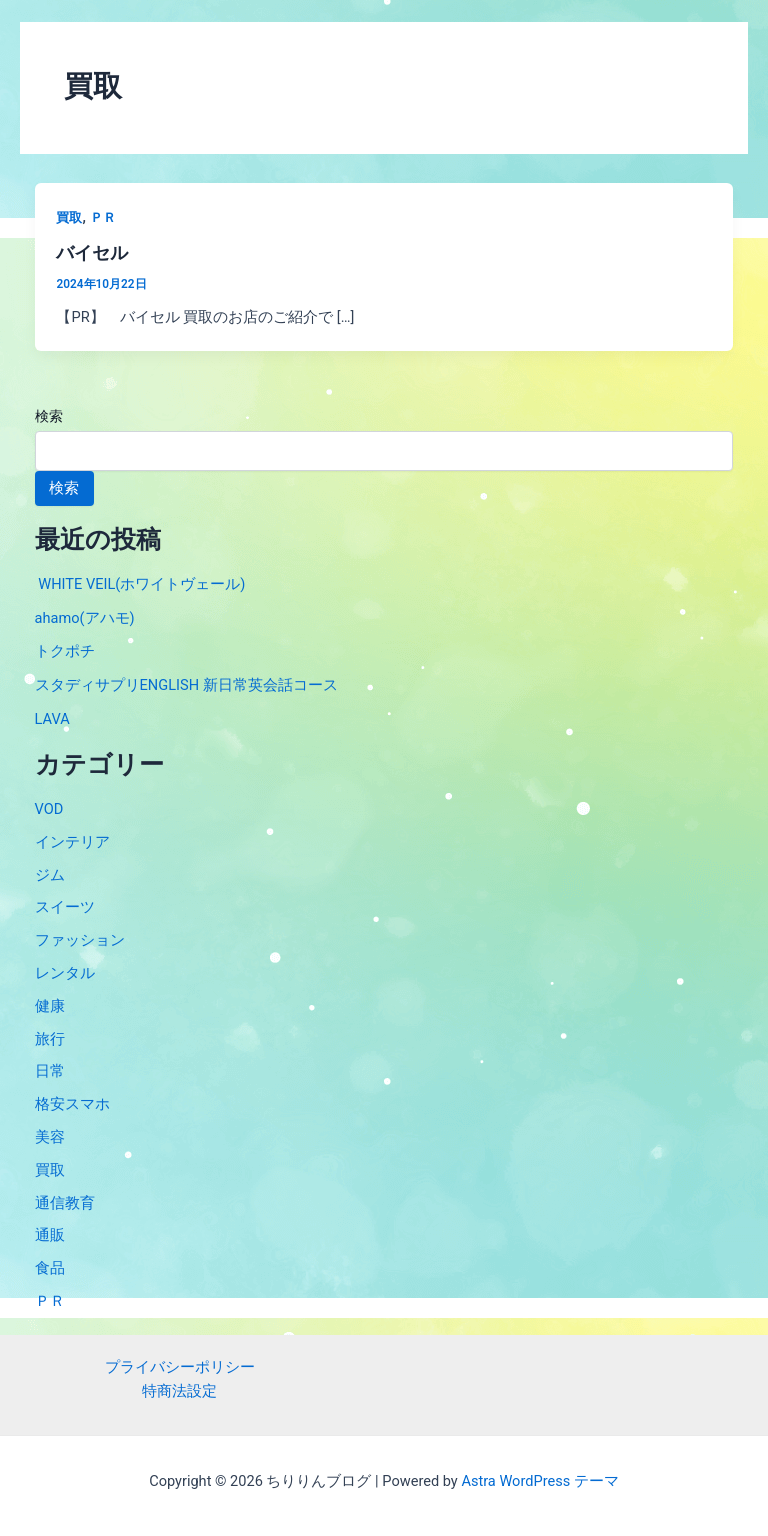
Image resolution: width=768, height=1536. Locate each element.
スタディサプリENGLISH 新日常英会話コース (186, 685)
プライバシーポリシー (180, 1367)
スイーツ (65, 907)
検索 (49, 416)
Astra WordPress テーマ (539, 1481)
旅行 (50, 1039)
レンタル (65, 973)
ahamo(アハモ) (85, 618)
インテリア (72, 842)
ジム (50, 875)
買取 (69, 217)
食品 (50, 1268)
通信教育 (65, 1203)
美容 (50, 1137)
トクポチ (65, 651)
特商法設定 (179, 1391)
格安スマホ (72, 1104)
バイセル (92, 252)
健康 (50, 1006)
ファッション (80, 940)
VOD (49, 809)
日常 (50, 1071)
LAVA (52, 719)
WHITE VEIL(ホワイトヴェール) (140, 584)
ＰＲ (103, 217)
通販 (50, 1235)
